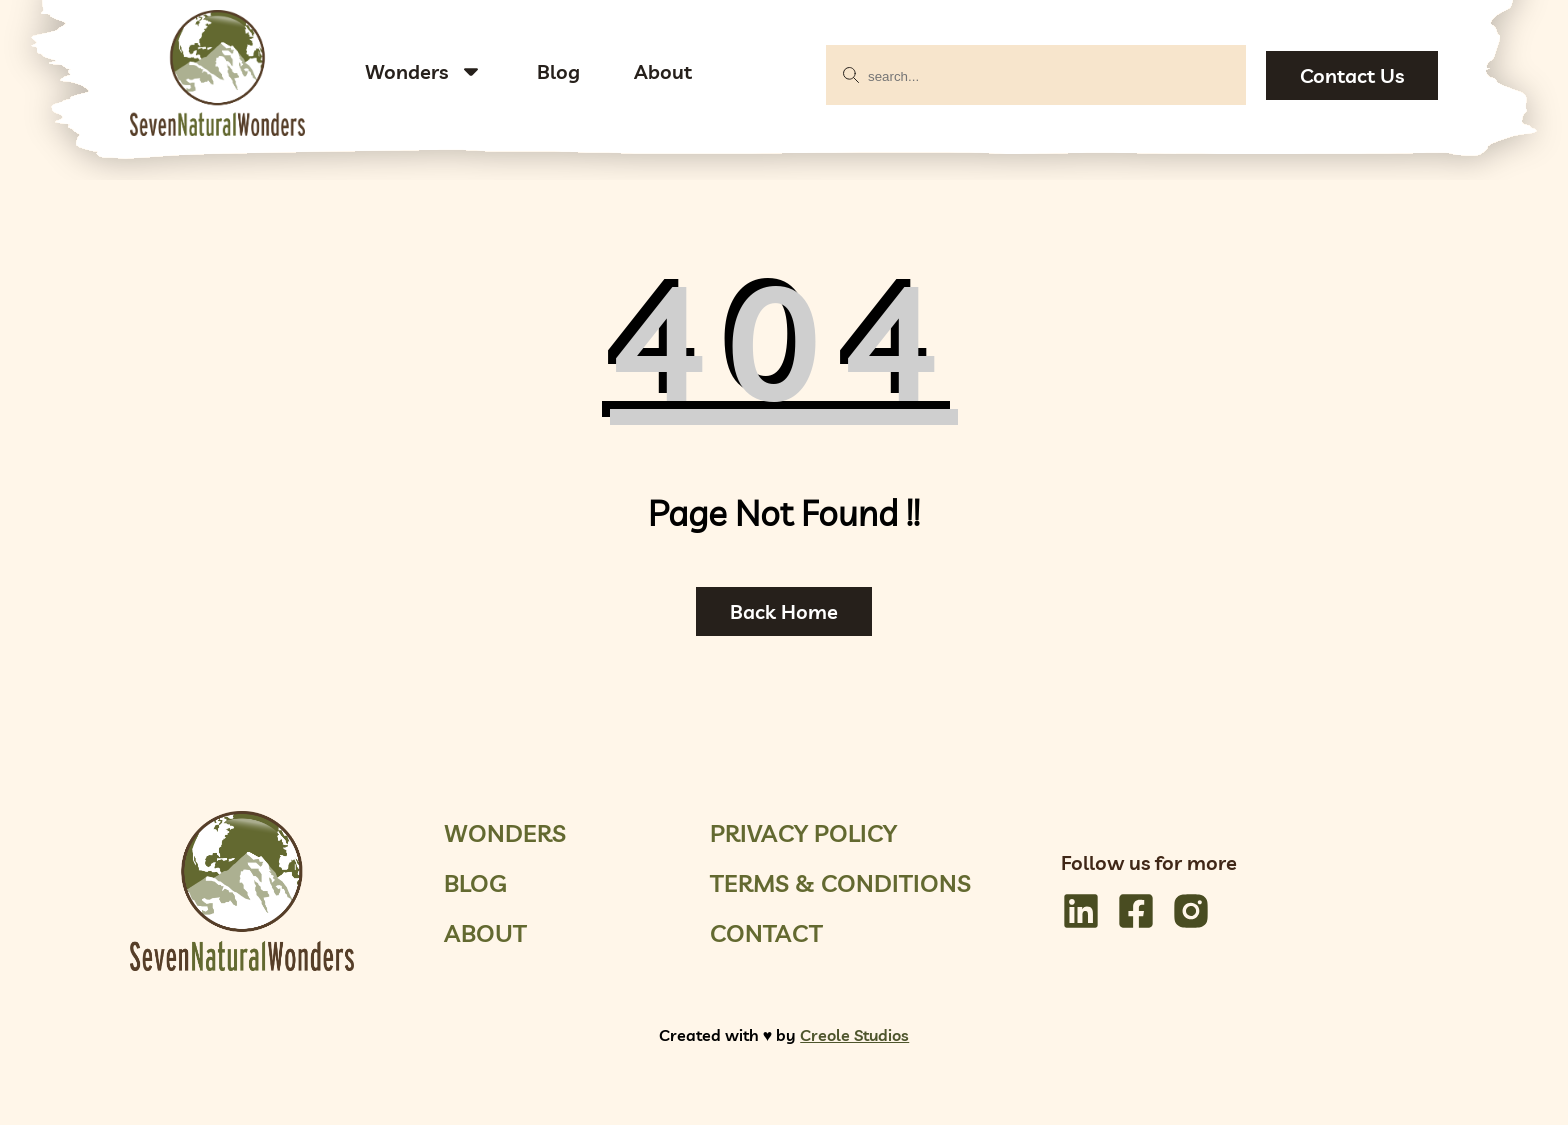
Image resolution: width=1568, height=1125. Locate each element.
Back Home (784, 611)
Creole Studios (854, 1035)
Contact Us (1352, 75)
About (663, 71)
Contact (766, 933)
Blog (558, 71)
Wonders (406, 71)
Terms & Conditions (840, 883)
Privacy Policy (803, 833)
